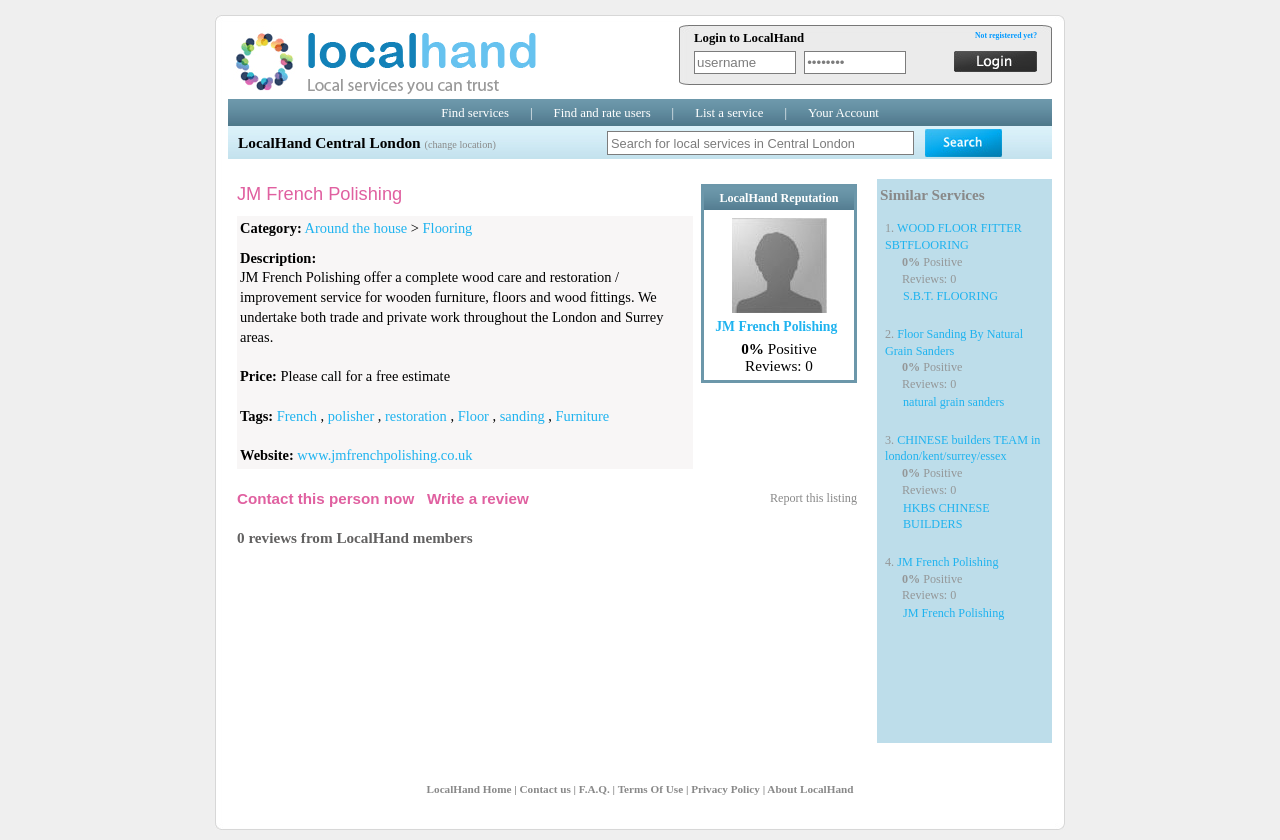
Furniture (583, 416)
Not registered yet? (1006, 35)
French (297, 416)
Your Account (843, 113)
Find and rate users (602, 113)
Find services (475, 113)
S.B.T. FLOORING (950, 296)
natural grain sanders (953, 402)
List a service (729, 113)
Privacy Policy (725, 789)
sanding (522, 416)
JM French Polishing (947, 562)
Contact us (544, 789)
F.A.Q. (594, 789)
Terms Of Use (650, 789)
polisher (351, 416)
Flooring (448, 228)
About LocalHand (810, 789)
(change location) (459, 144)
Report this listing (813, 498)
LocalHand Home (469, 789)
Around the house (356, 228)
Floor (473, 416)
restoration (416, 416)
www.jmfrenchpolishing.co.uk (384, 455)
